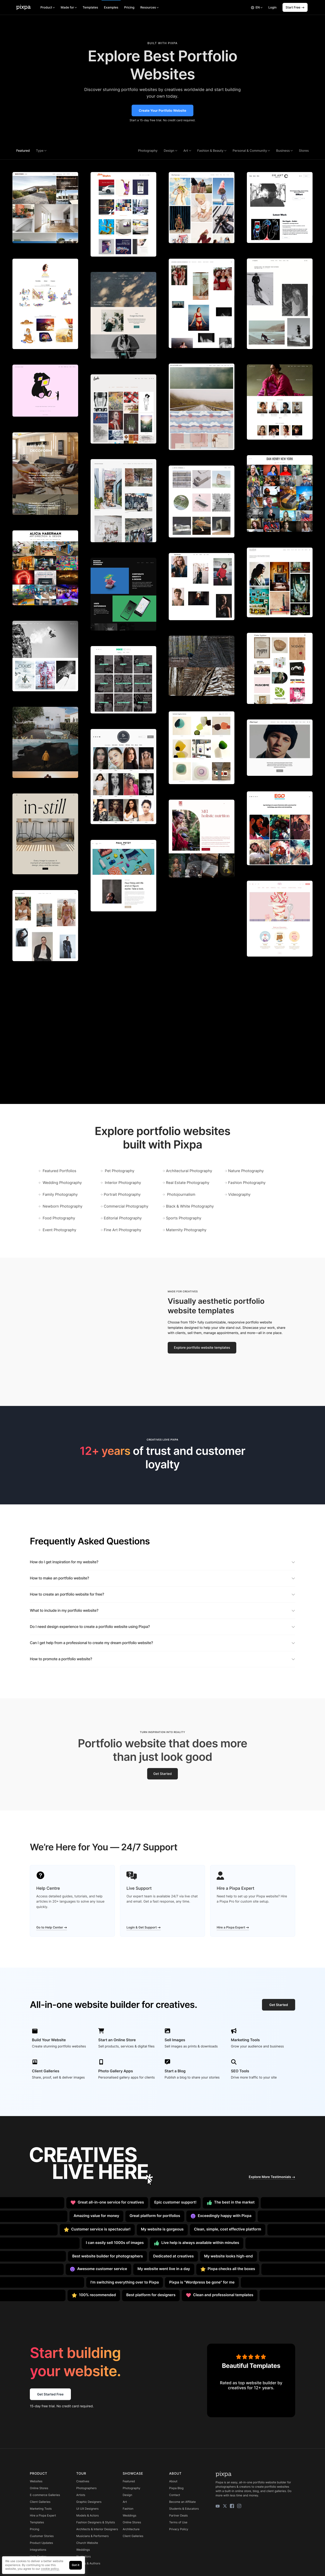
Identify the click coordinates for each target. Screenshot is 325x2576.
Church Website (87, 2541)
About (173, 2480)
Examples (111, 7)
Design (172, 151)
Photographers (86, 2487)
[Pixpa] (23, 7)
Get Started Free (50, 2393)
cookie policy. (50, 2569)
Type (41, 151)
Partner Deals (178, 2514)
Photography (150, 151)
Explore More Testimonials (272, 2176)
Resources (149, 7)
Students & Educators (184, 2507)
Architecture (131, 2528)
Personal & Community (252, 151)
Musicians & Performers (92, 2535)
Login (272, 7)
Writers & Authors (88, 2562)
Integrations (38, 2548)
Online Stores (39, 2487)
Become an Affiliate (182, 2500)
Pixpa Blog (176, 2487)
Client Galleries (40, 2500)
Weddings (83, 2548)
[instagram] (239, 2504)
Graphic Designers (89, 2500)
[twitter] (225, 2504)
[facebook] (232, 2504)
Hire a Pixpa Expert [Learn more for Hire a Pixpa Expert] (43, 2514)
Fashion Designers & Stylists (95, 2521)
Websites (36, 2480)
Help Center (38, 2555)
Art (189, 151)
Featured (22, 151)
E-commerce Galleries (45, 2494)
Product (47, 7)
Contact (174, 2494)
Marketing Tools (41, 2507)
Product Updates (41, 2541)
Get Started (162, 1772)
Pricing (129, 7)
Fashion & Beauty (213, 151)
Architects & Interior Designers (97, 2528)
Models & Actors (87, 2514)
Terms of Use (178, 2521)
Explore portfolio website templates (202, 1346)
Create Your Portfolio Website (162, 110)
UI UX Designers (87, 2507)
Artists (80, 2494)
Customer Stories (42, 2535)
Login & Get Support (143, 1926)
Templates (90, 7)
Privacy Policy (178, 2528)
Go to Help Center (51, 1926)
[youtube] (218, 2505)
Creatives (82, 2480)
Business (285, 151)
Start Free (295, 7)
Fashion (128, 2507)
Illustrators (83, 2555)
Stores (304, 151)
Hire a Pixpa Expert (233, 1926)
